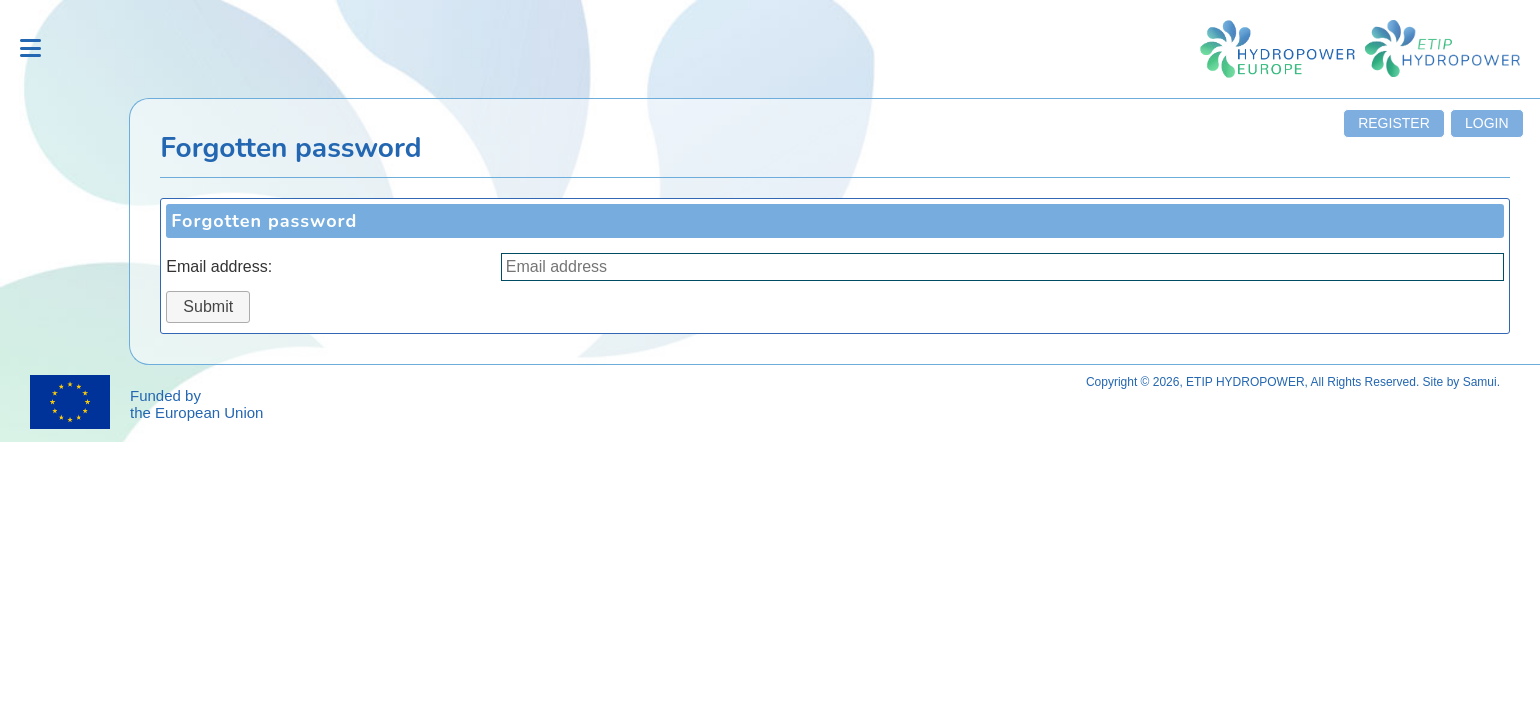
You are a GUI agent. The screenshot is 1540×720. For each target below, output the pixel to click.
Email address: (219, 266)
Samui (1480, 382)
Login (1487, 123)
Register (1394, 123)
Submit (208, 306)
